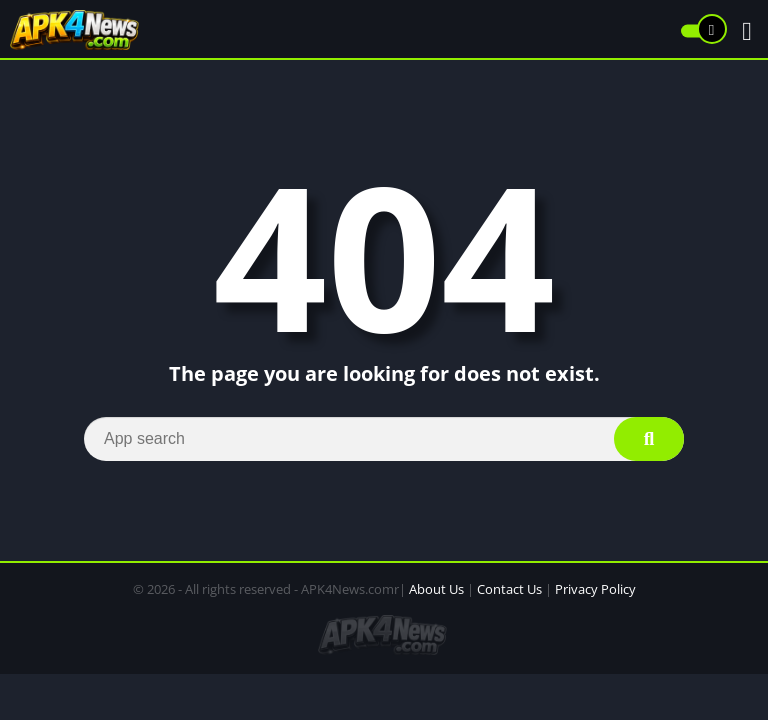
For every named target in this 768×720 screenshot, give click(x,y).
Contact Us (509, 589)
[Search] (384, 439)
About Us (436, 589)
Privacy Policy (595, 589)
